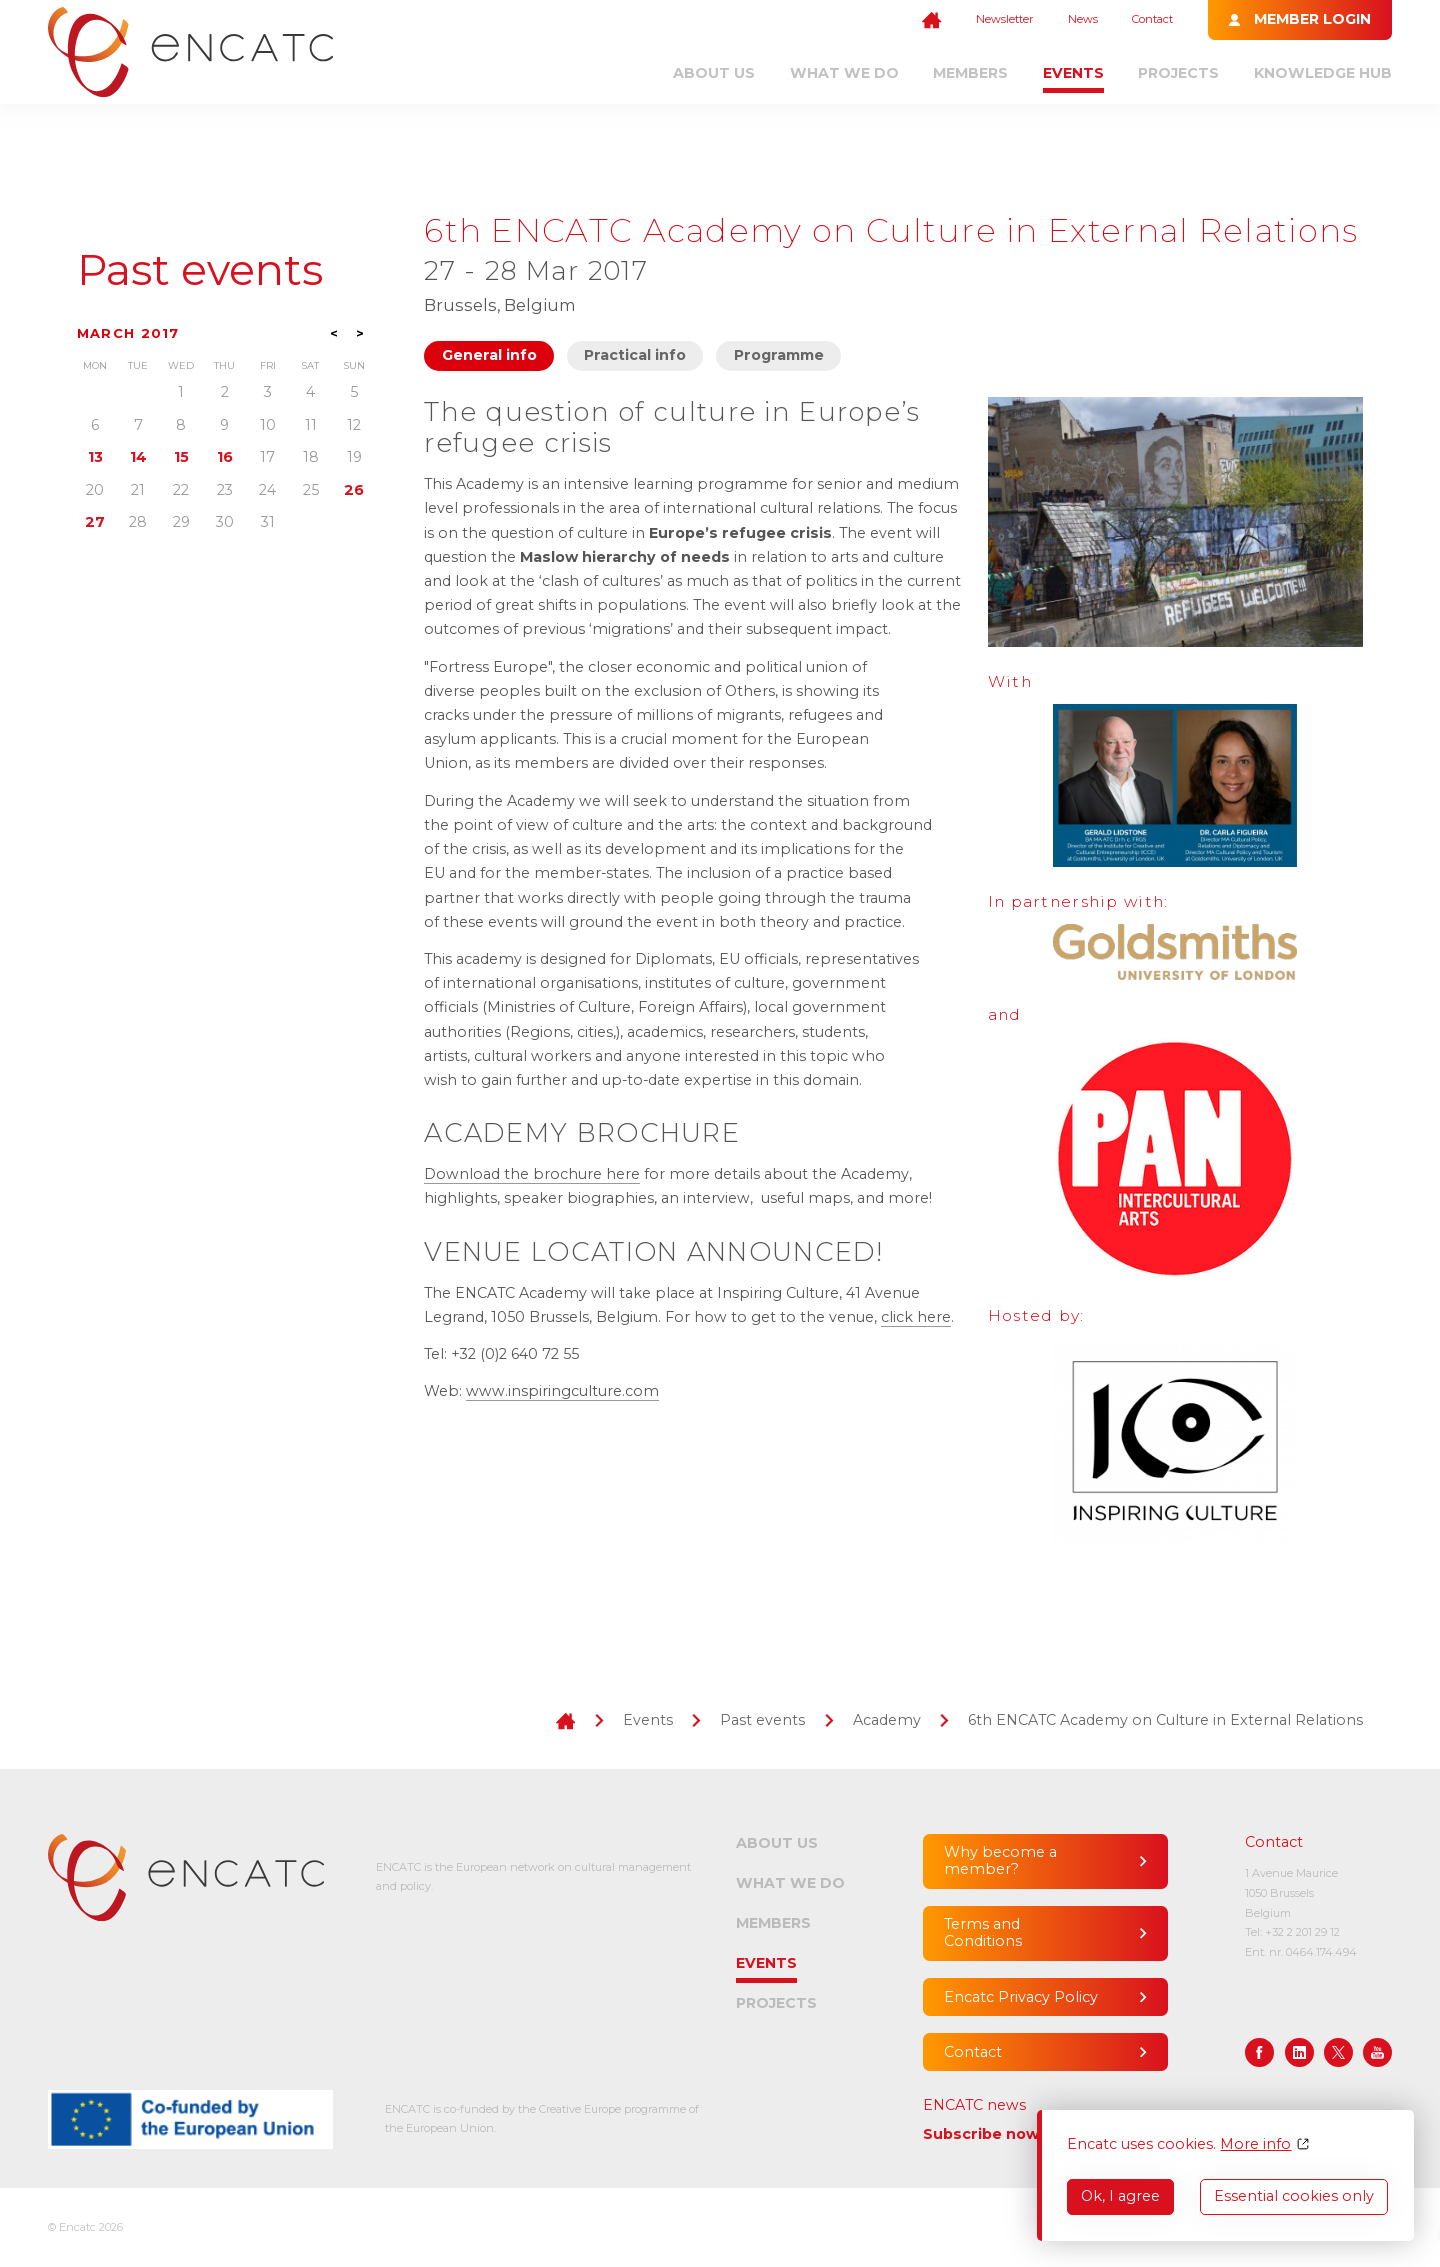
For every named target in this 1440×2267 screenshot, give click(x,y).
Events (1073, 73)
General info (489, 355)
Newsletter (1004, 19)
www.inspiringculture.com (562, 1391)
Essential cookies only (1294, 2196)
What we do (844, 73)
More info (1255, 2144)
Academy (887, 1720)
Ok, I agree (1120, 2196)
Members (970, 73)
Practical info (635, 355)
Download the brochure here (532, 1174)
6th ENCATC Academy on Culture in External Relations (1165, 1720)
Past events (200, 270)
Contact (1152, 19)
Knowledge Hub (1323, 73)
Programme (779, 355)
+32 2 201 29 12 (1302, 1932)
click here (916, 1317)
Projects (1178, 73)
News (1083, 19)
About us (714, 73)
